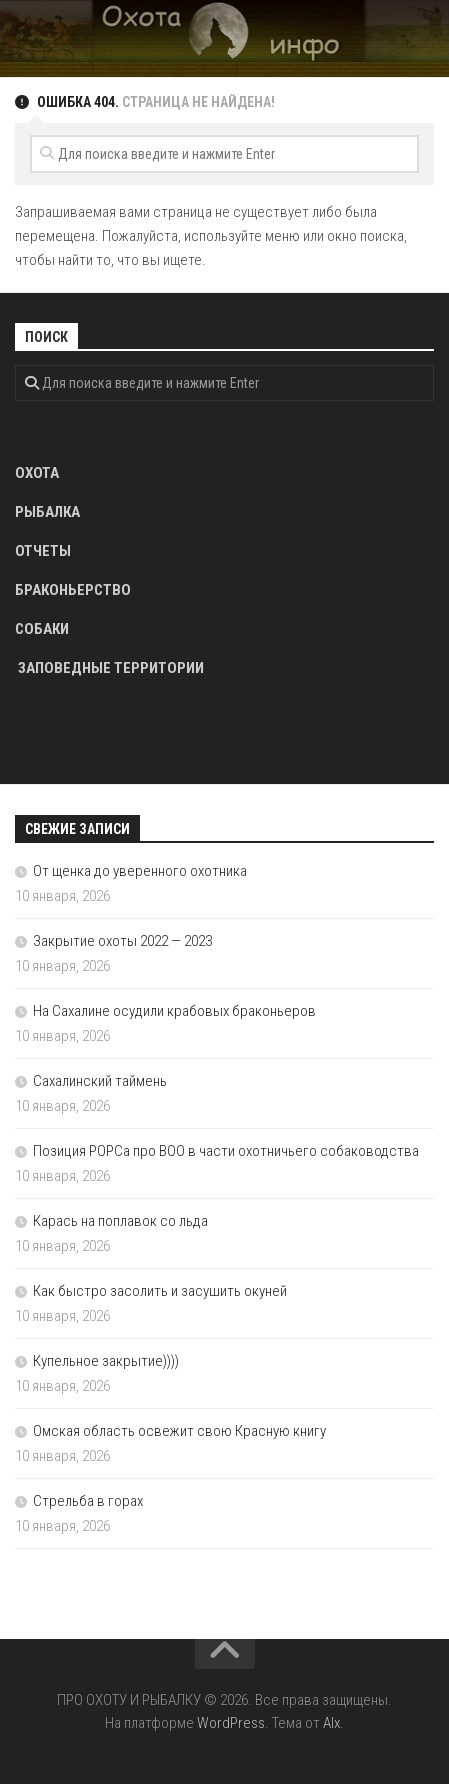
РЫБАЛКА (47, 512)
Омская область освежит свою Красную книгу (179, 1431)
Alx (331, 1723)
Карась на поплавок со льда (120, 1221)
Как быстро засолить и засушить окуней (160, 1291)
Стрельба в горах (88, 1501)
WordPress (231, 1723)
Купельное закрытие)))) (106, 1361)
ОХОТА (37, 473)
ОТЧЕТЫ (43, 551)
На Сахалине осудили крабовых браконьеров (174, 1011)
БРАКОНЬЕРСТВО (73, 590)
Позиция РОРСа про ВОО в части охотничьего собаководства (226, 1151)
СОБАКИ (42, 629)
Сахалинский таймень (100, 1081)
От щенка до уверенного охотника (140, 871)
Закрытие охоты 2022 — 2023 (122, 941)
